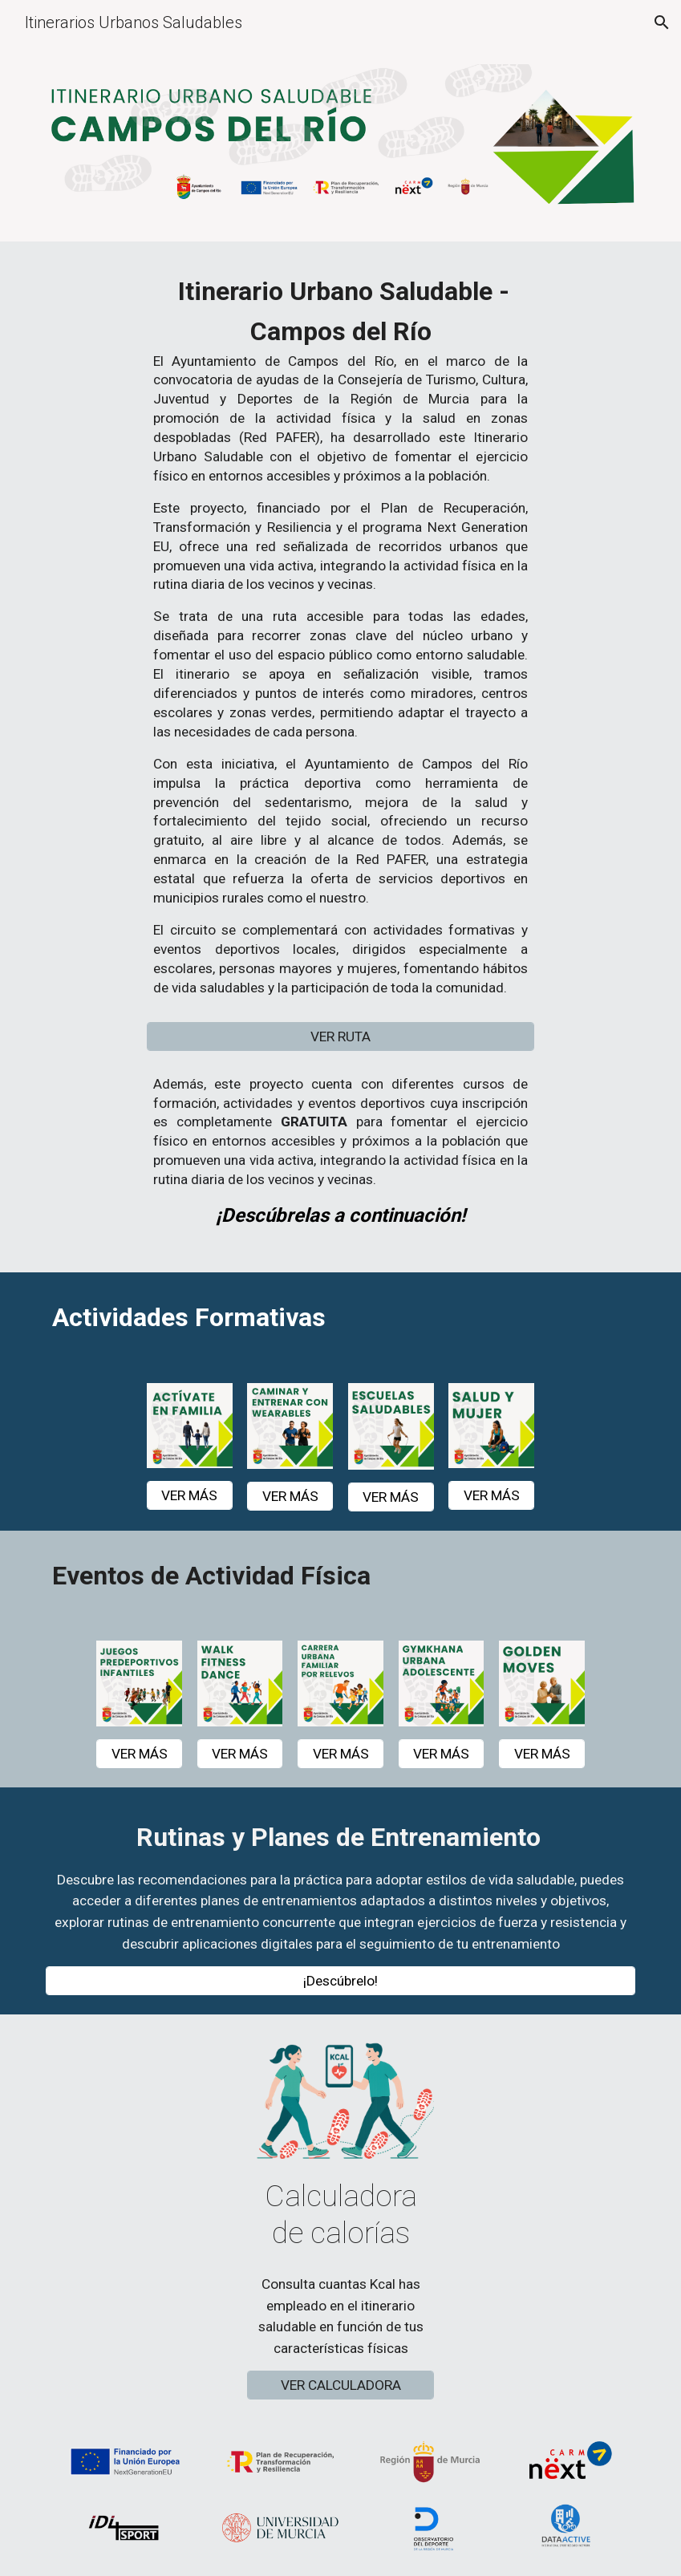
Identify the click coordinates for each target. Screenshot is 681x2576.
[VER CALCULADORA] (340, 2385)
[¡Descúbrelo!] (340, 1981)
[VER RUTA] (340, 1036)
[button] (661, 22)
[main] (340, 641)
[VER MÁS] (190, 1495)
